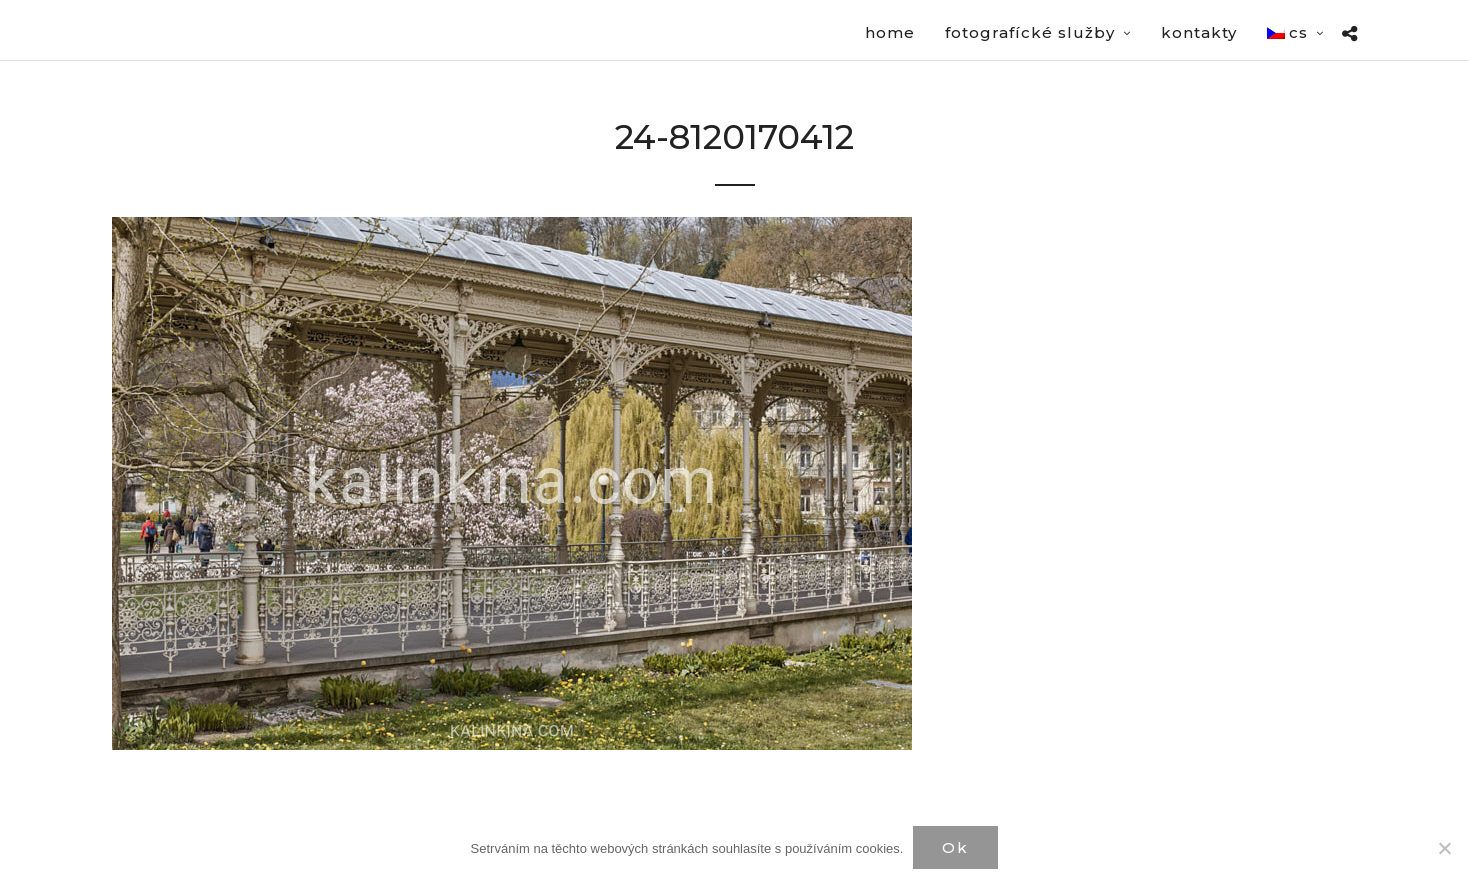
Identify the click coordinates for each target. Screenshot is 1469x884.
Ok (955, 847)
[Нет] (1444, 848)
